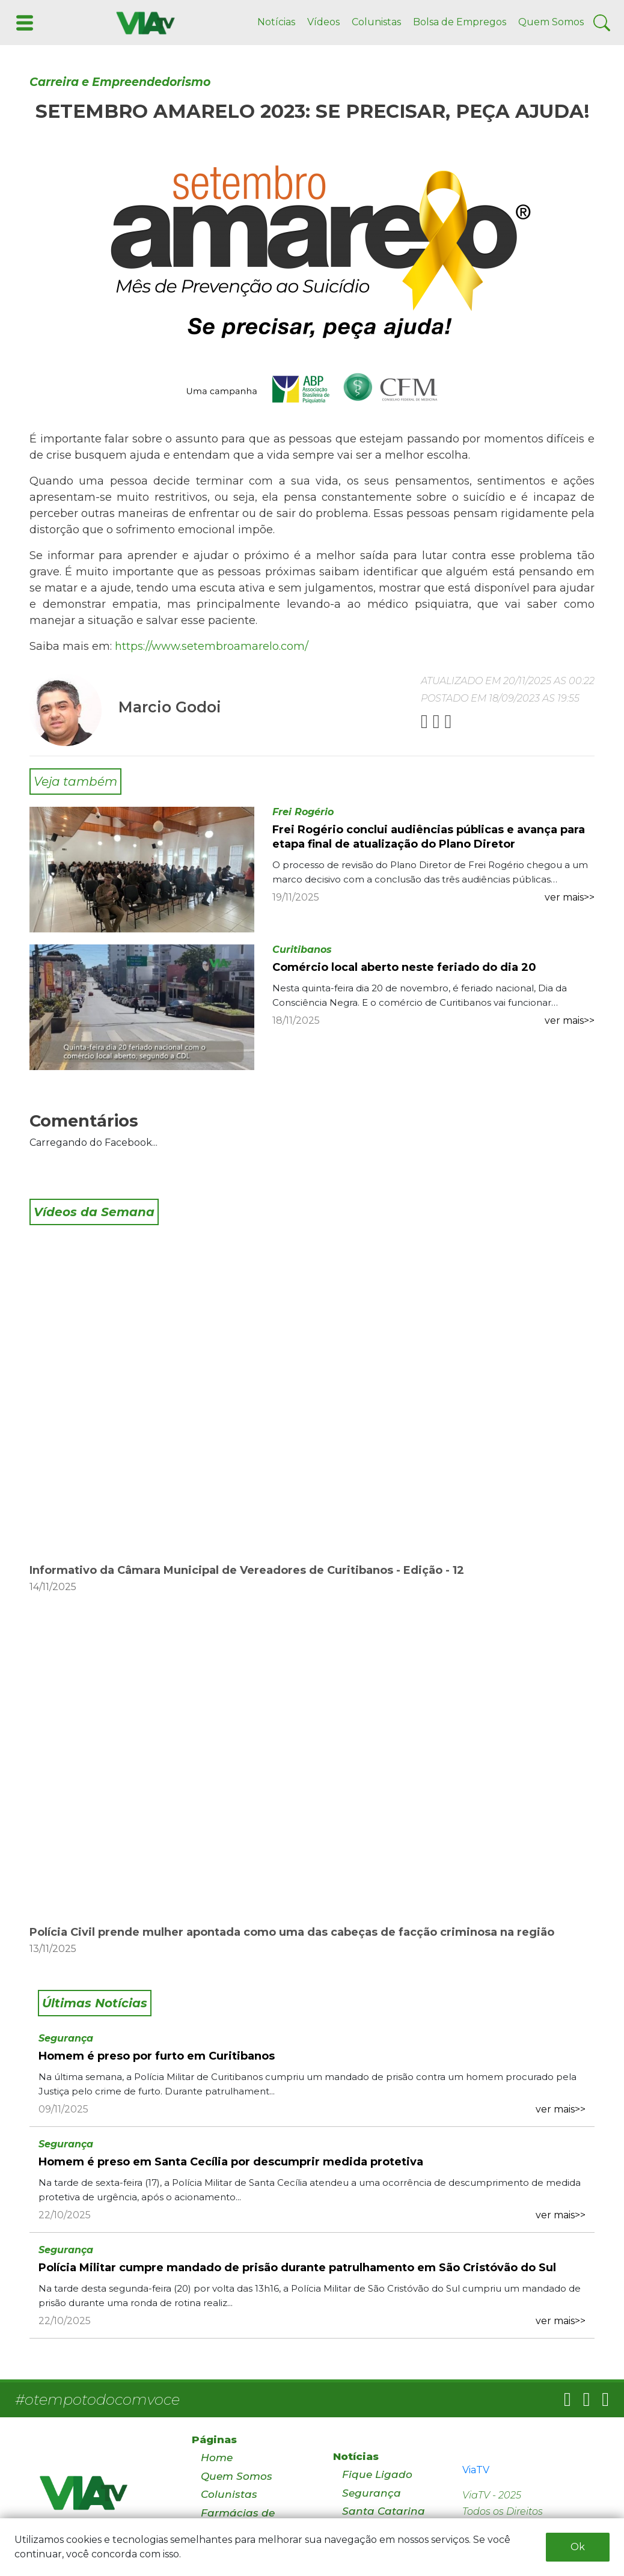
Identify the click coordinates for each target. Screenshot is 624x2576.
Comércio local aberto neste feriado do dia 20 (404, 967)
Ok (577, 2547)
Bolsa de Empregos (459, 22)
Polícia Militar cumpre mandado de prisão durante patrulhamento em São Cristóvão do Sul (297, 2267)
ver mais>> (570, 897)
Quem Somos (551, 22)
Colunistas (376, 22)
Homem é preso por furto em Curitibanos (156, 2056)
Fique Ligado (377, 2474)
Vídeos (323, 22)
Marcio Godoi (169, 707)
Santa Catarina (383, 2511)
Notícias (276, 22)
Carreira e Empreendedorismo (119, 82)
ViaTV (475, 2470)
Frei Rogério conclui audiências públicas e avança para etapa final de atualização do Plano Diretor (428, 837)
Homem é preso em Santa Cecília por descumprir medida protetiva (230, 2161)
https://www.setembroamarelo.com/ (211, 646)
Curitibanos (302, 949)
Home (217, 2458)
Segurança (65, 2038)
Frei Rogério (303, 812)
